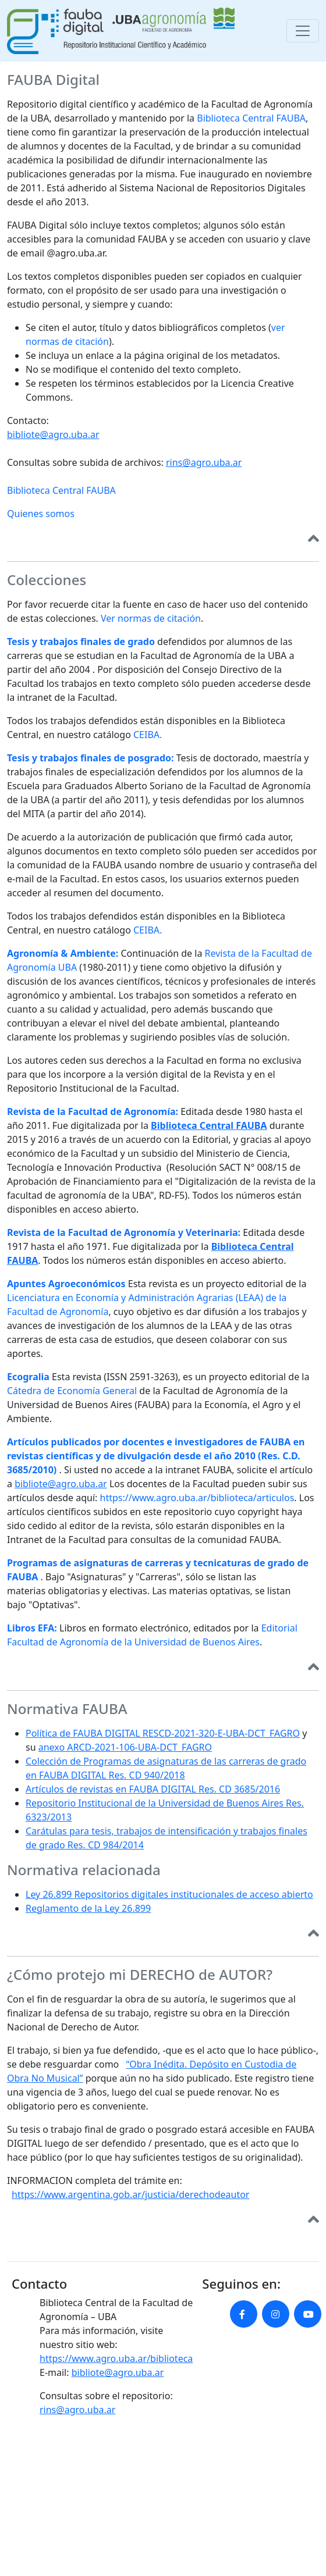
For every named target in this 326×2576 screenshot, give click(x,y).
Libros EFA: (32, 1628)
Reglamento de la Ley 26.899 (88, 1908)
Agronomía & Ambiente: (62, 953)
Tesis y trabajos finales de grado (81, 641)
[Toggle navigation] (302, 30)
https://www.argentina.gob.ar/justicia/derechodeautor (130, 2194)
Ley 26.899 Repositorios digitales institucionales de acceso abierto (169, 1894)
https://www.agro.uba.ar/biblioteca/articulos (197, 1497)
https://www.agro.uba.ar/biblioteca (116, 2358)
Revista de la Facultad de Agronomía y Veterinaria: (123, 1232)
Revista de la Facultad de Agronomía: (92, 1111)
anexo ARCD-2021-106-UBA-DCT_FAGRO (125, 1747)
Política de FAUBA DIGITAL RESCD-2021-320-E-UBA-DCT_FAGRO (163, 1733)
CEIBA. (147, 734)
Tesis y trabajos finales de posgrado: (90, 757)
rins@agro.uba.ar (204, 462)
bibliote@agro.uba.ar (53, 434)
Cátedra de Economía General (72, 1390)
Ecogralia (28, 1376)
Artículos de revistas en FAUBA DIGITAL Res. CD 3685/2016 (153, 1789)
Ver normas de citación (151, 618)
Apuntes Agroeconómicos (66, 1283)
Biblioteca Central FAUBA (251, 118)
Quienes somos (41, 513)
